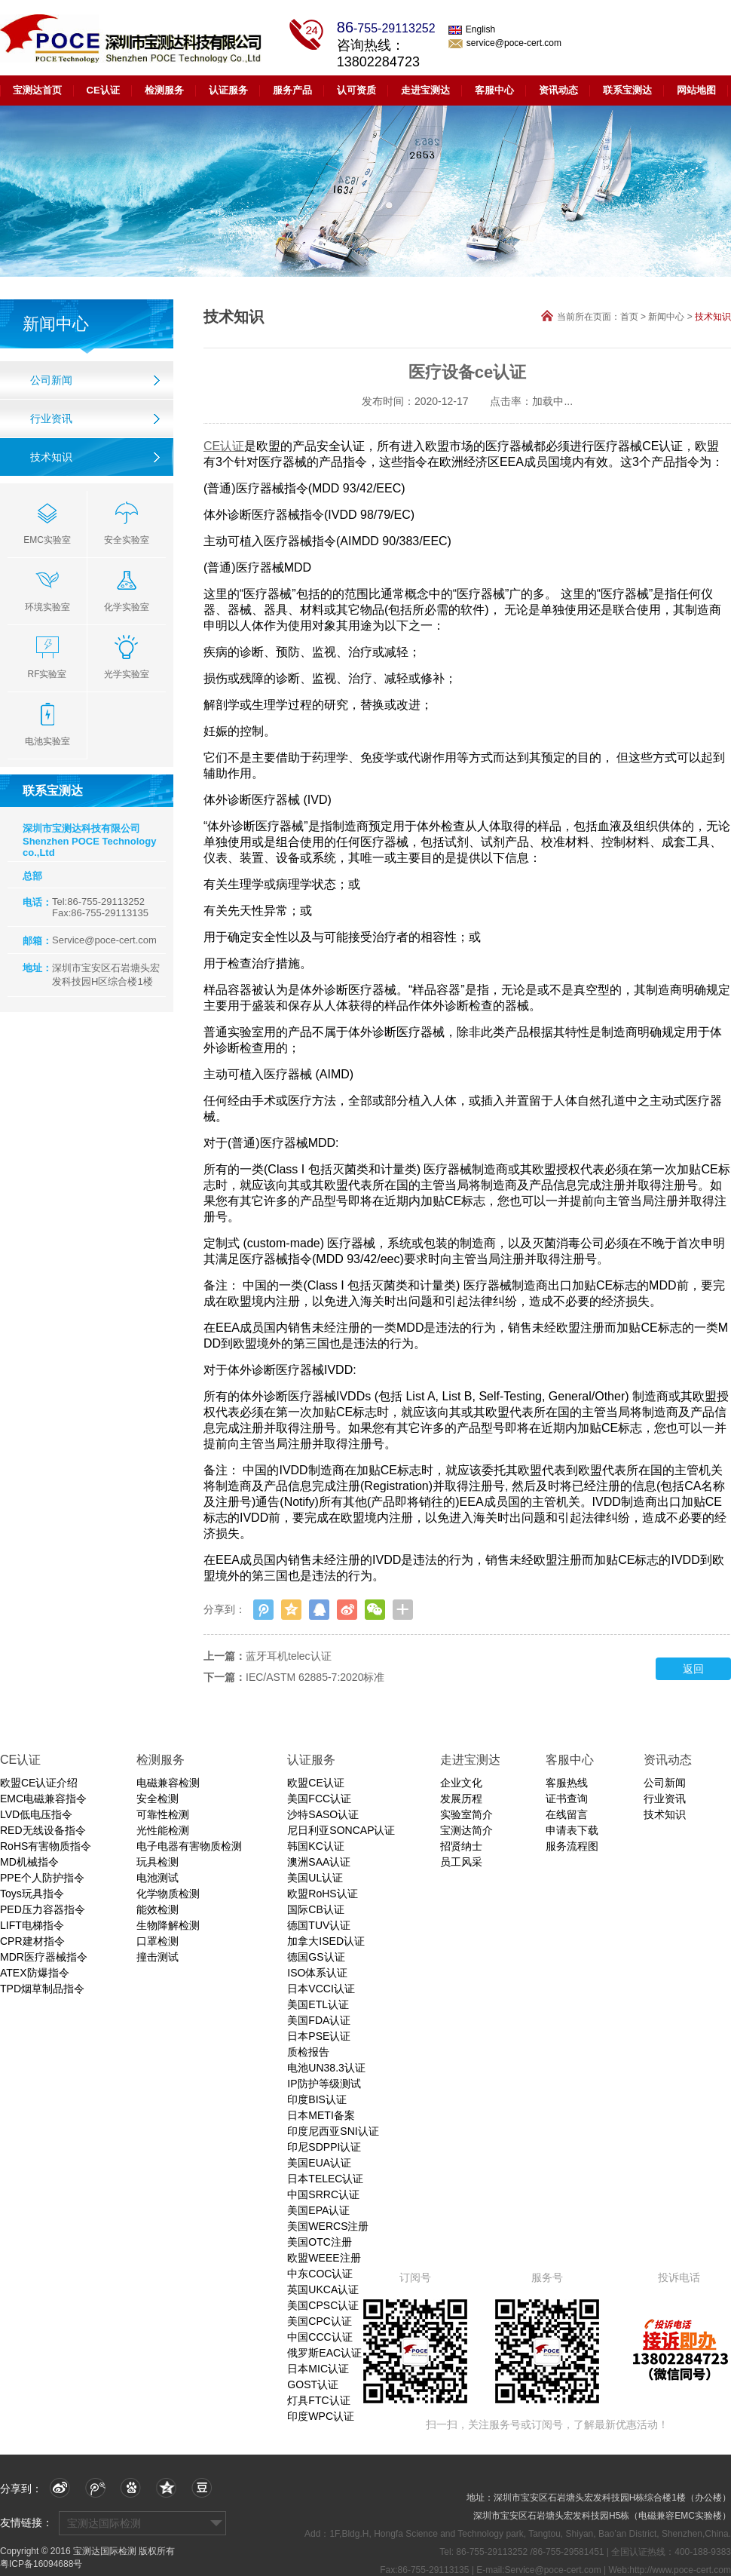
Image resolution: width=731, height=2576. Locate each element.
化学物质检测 (168, 1894)
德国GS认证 (315, 1957)
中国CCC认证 (319, 2337)
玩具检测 (157, 1862)
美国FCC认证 (319, 1798)
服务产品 (292, 90)
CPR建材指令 (32, 1941)
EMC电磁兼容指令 (43, 1798)
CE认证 (103, 90)
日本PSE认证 (318, 2036)
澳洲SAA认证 (318, 1862)
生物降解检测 (168, 1925)
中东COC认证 (320, 2274)
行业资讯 (51, 418)
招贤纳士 (461, 1846)
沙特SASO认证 (323, 1814)
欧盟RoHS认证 (322, 1894)
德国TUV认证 (318, 1925)
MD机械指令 (29, 1862)
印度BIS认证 (317, 2099)
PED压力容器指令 (42, 1909)
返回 (693, 1669)
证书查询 (567, 1798)
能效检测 (157, 1909)
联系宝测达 (627, 90)
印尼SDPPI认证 (324, 2147)
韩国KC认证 (315, 1846)
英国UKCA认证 (323, 2289)
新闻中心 (666, 316)
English (471, 29)
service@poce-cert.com (504, 43)
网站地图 (696, 90)
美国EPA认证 (318, 2210)
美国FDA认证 (318, 2020)
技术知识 (51, 457)
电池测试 (157, 1878)
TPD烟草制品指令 (42, 1989)
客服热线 (567, 1783)
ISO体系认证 (317, 1973)
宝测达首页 (37, 90)
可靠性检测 (162, 1814)
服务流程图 (572, 1846)
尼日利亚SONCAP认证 (341, 1830)
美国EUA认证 (319, 2163)
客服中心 (494, 90)
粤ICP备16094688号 (41, 2564)
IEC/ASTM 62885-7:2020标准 (315, 1677)
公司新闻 (51, 380)
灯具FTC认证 (318, 2400)
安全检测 (157, 1798)
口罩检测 (157, 1941)
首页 (629, 316)
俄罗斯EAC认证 (324, 2353)
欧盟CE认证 (315, 1783)
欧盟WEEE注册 (323, 2258)
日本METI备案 (320, 2115)
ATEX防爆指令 (34, 1973)
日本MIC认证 (318, 2369)
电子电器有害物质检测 (189, 1846)
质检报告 (308, 2052)
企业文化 (461, 1783)
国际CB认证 (315, 1909)
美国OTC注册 (319, 2242)
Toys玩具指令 (32, 1894)
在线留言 (567, 1814)
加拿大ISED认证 (326, 1941)
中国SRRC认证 (323, 2194)
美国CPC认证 (319, 2321)
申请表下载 (572, 1830)
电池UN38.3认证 (326, 2068)
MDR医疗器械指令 (43, 1957)
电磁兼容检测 (168, 1783)
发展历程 (461, 1798)
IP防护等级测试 (323, 2084)
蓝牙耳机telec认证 (289, 1656)
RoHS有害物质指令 (45, 1846)
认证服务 (228, 90)
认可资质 (356, 90)
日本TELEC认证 (325, 2179)
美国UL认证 (315, 1878)
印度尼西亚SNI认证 (332, 2131)
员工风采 (461, 1862)
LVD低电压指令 (36, 1814)
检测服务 (164, 90)
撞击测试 (157, 1957)
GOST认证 (312, 2384)
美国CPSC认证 (323, 2305)
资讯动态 (558, 90)
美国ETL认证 (318, 2004)
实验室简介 (466, 1814)
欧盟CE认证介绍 (39, 1783)
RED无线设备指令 (43, 1830)
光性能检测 (162, 1830)
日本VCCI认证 (320, 1989)
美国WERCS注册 (328, 2226)
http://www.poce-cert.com (680, 2570)
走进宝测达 (425, 90)
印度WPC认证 (320, 2416)
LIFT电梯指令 (32, 1925)
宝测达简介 (466, 1830)
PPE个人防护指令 (42, 1878)
